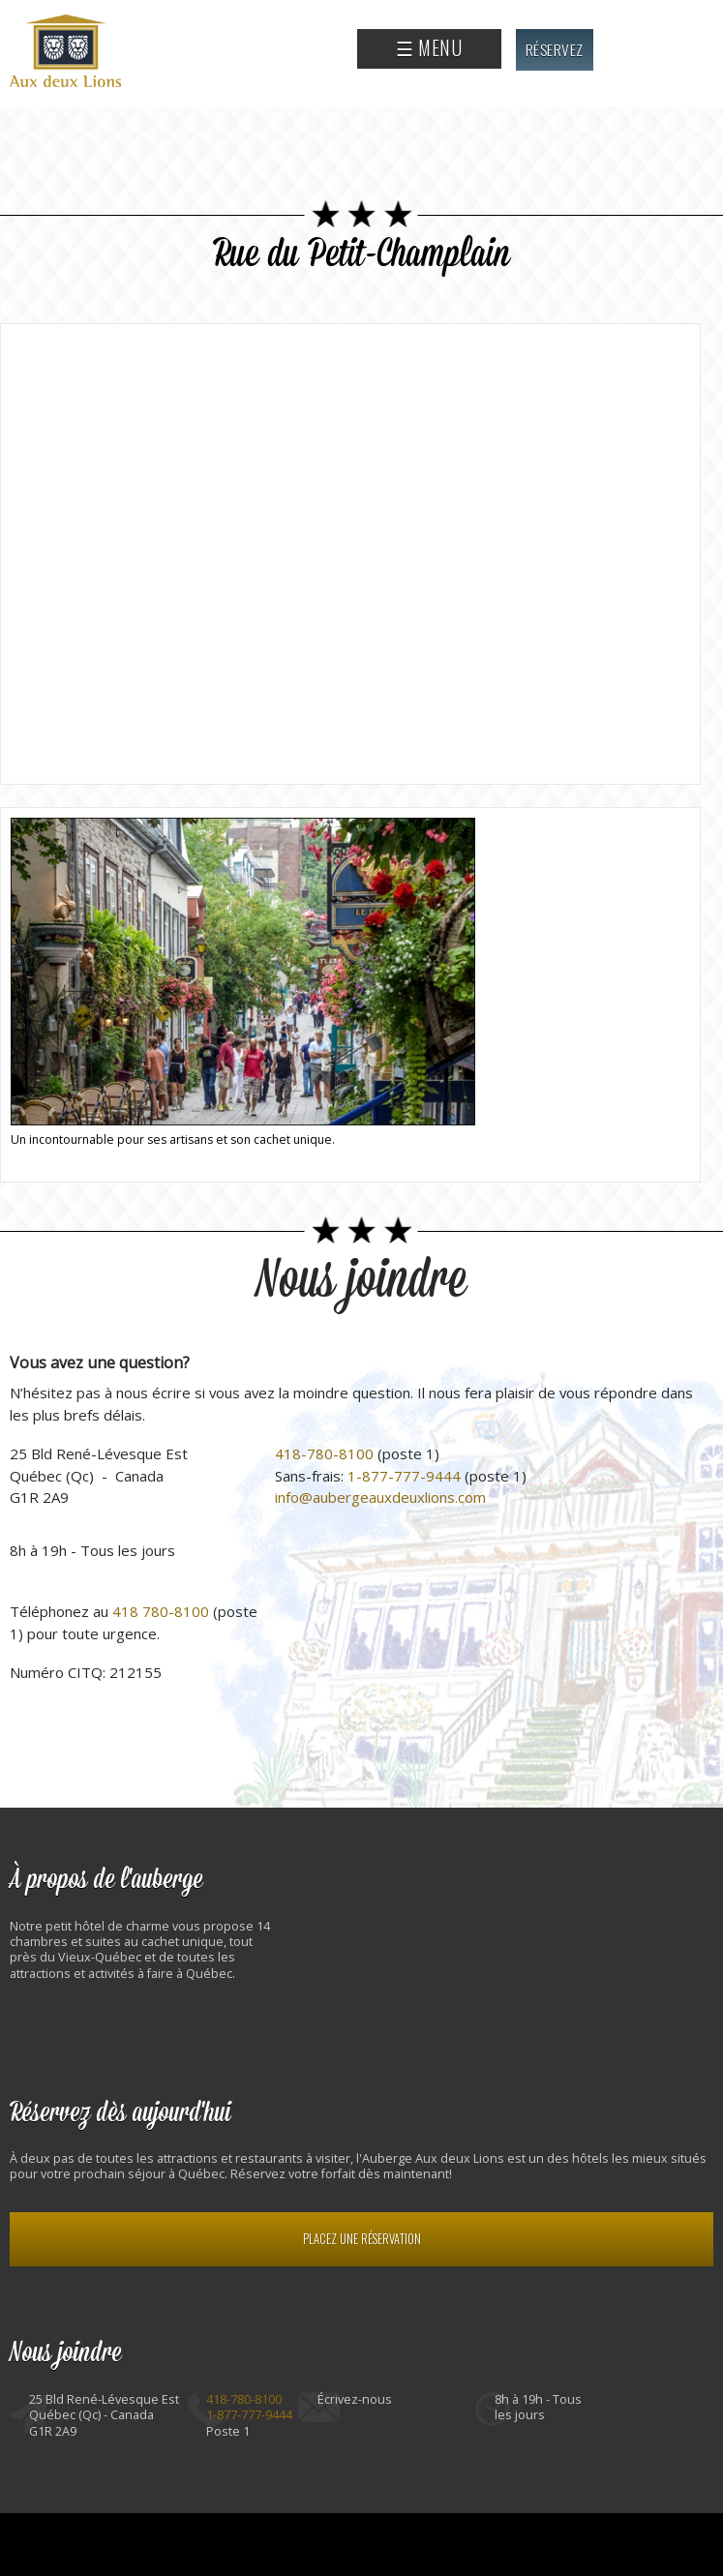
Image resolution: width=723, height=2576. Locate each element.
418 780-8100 (160, 1611)
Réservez (555, 49)
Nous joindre (361, 1280)
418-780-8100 (324, 1453)
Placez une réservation (362, 2239)
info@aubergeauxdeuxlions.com (380, 1497)
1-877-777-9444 (404, 1475)
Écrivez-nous (354, 2399)
